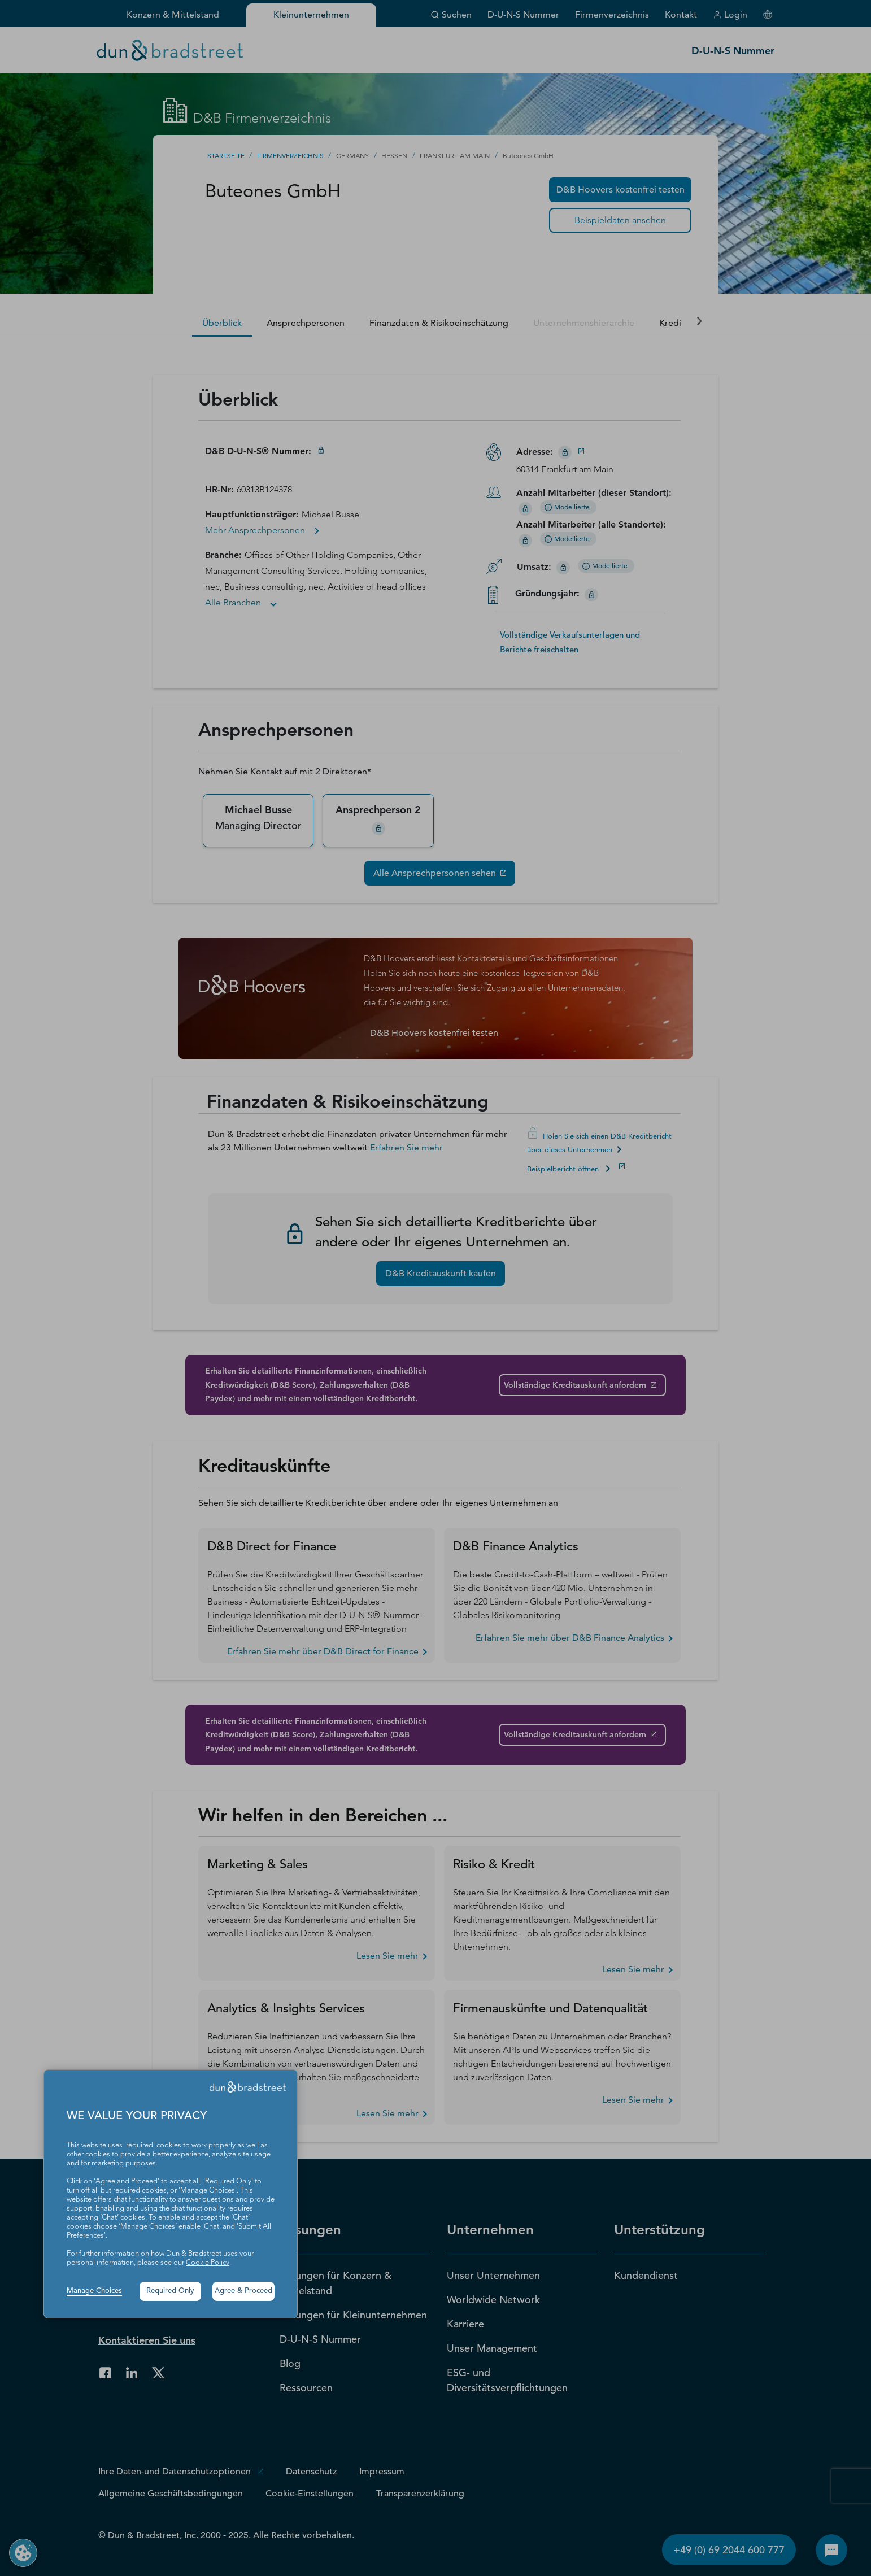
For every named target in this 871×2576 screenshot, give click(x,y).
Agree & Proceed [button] (243, 2291)
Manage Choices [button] (94, 2291)
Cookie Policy (207, 2262)
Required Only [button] (170, 2291)
